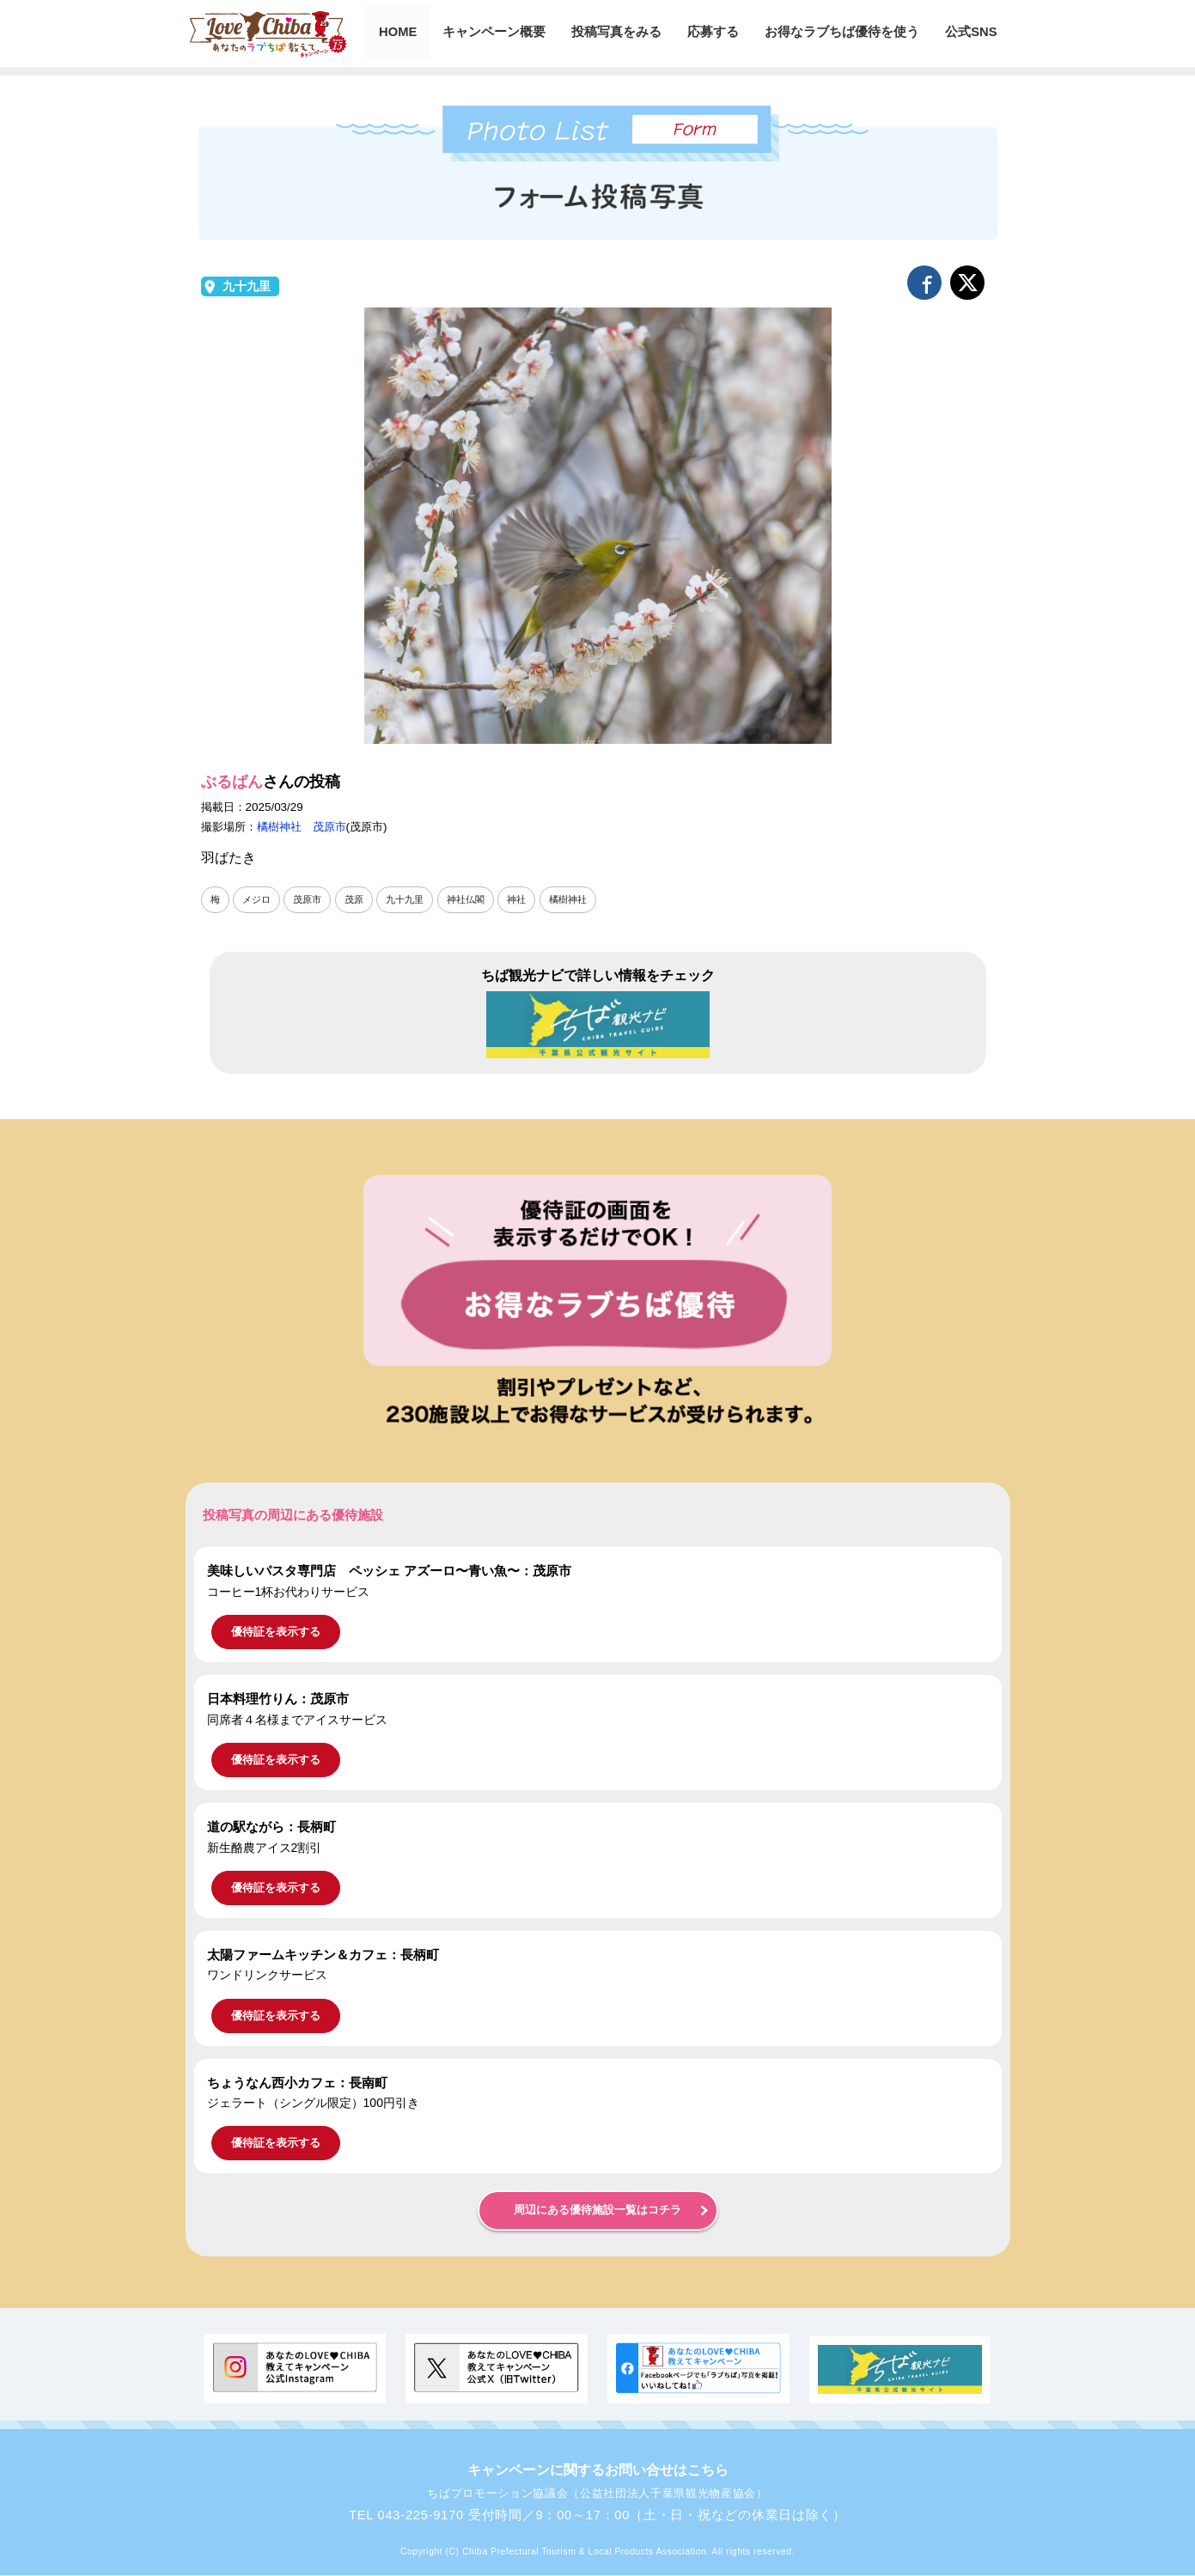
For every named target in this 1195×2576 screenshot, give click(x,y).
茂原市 (311, 899)
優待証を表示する (275, 1631)
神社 (531, 899)
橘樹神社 (586, 899)
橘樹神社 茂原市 (301, 826)
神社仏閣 (478, 899)
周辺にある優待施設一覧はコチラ (597, 2211)
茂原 (361, 899)
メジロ (258, 899)
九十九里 (247, 286)
